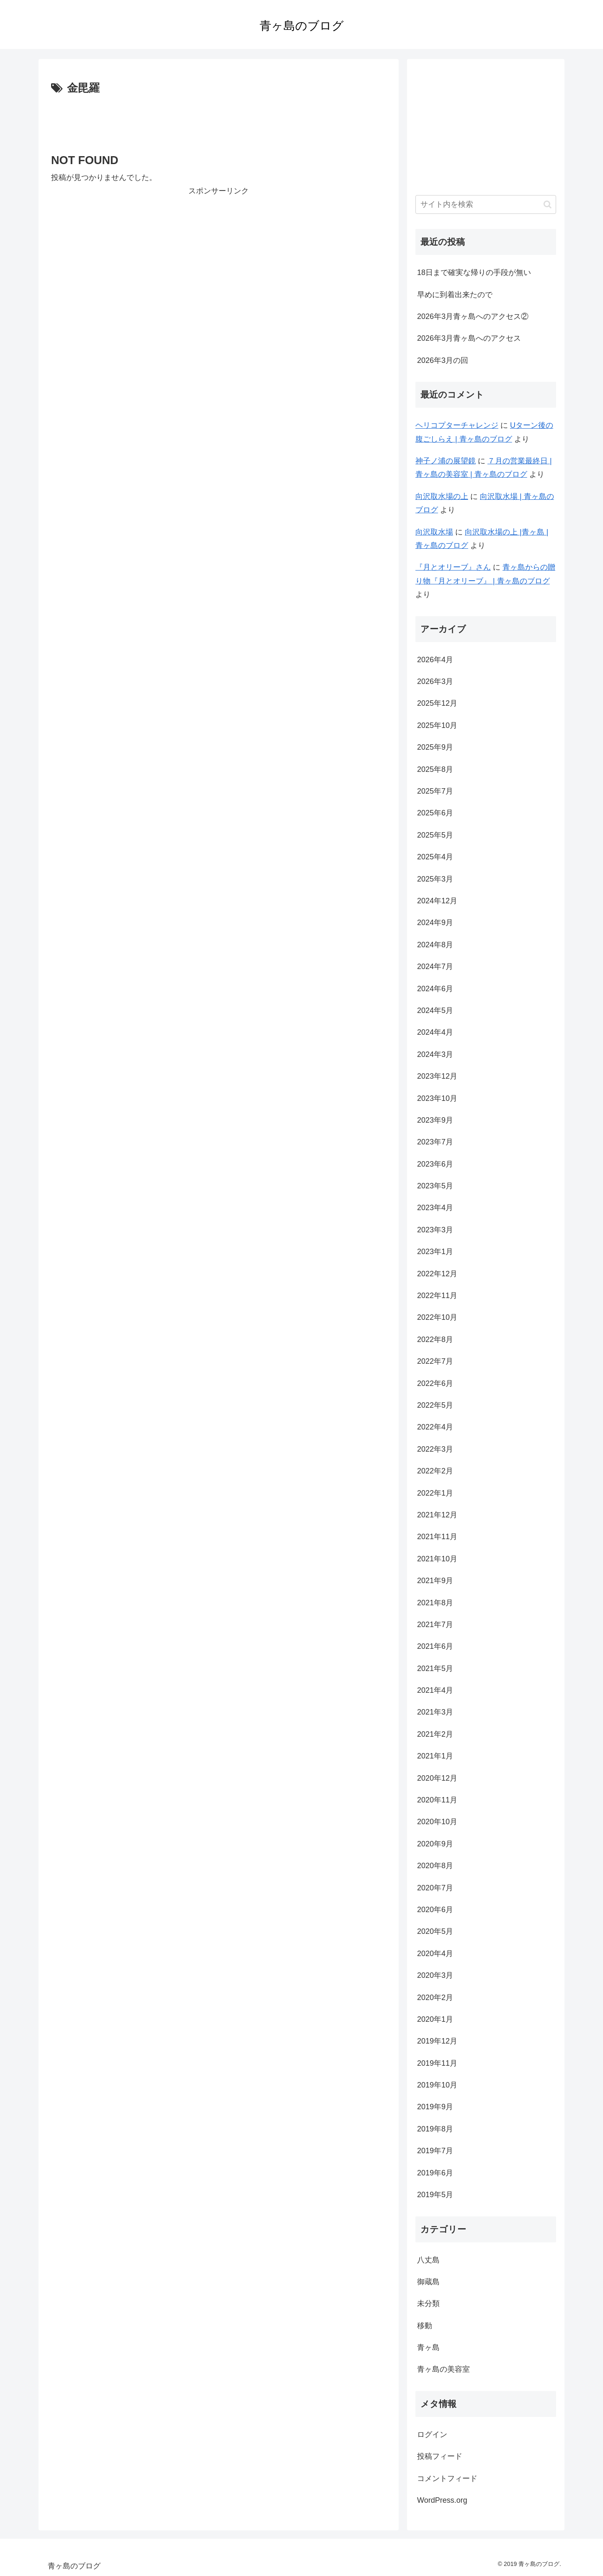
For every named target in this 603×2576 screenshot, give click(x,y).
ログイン (432, 2434)
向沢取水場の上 (441, 496)
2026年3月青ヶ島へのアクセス (469, 338)
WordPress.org (442, 2500)
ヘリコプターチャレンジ (456, 425)
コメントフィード (447, 2478)
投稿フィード (439, 2456)
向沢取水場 (434, 532)
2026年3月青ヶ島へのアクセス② (472, 316)
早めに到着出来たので (454, 295)
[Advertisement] (218, 121)
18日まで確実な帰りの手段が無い (474, 272)
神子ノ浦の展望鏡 (445, 461)
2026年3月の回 (442, 360)
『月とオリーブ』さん (453, 567)
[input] (485, 204)
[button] (547, 204)
